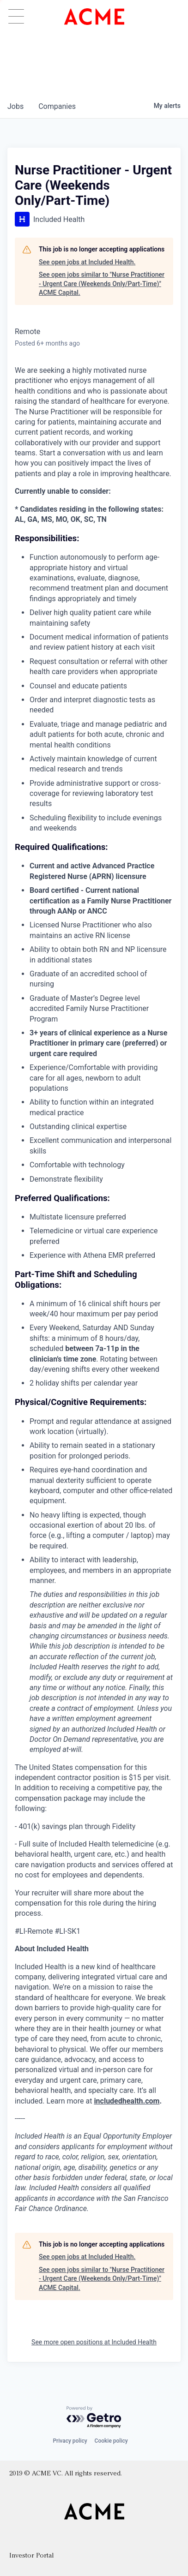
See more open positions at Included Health (94, 2342)
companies (57, 106)
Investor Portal (31, 2555)
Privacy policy (70, 2441)
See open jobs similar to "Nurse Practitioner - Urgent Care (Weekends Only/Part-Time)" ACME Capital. (101, 283)
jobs (15, 106)
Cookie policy (111, 2441)
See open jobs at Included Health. (87, 262)
